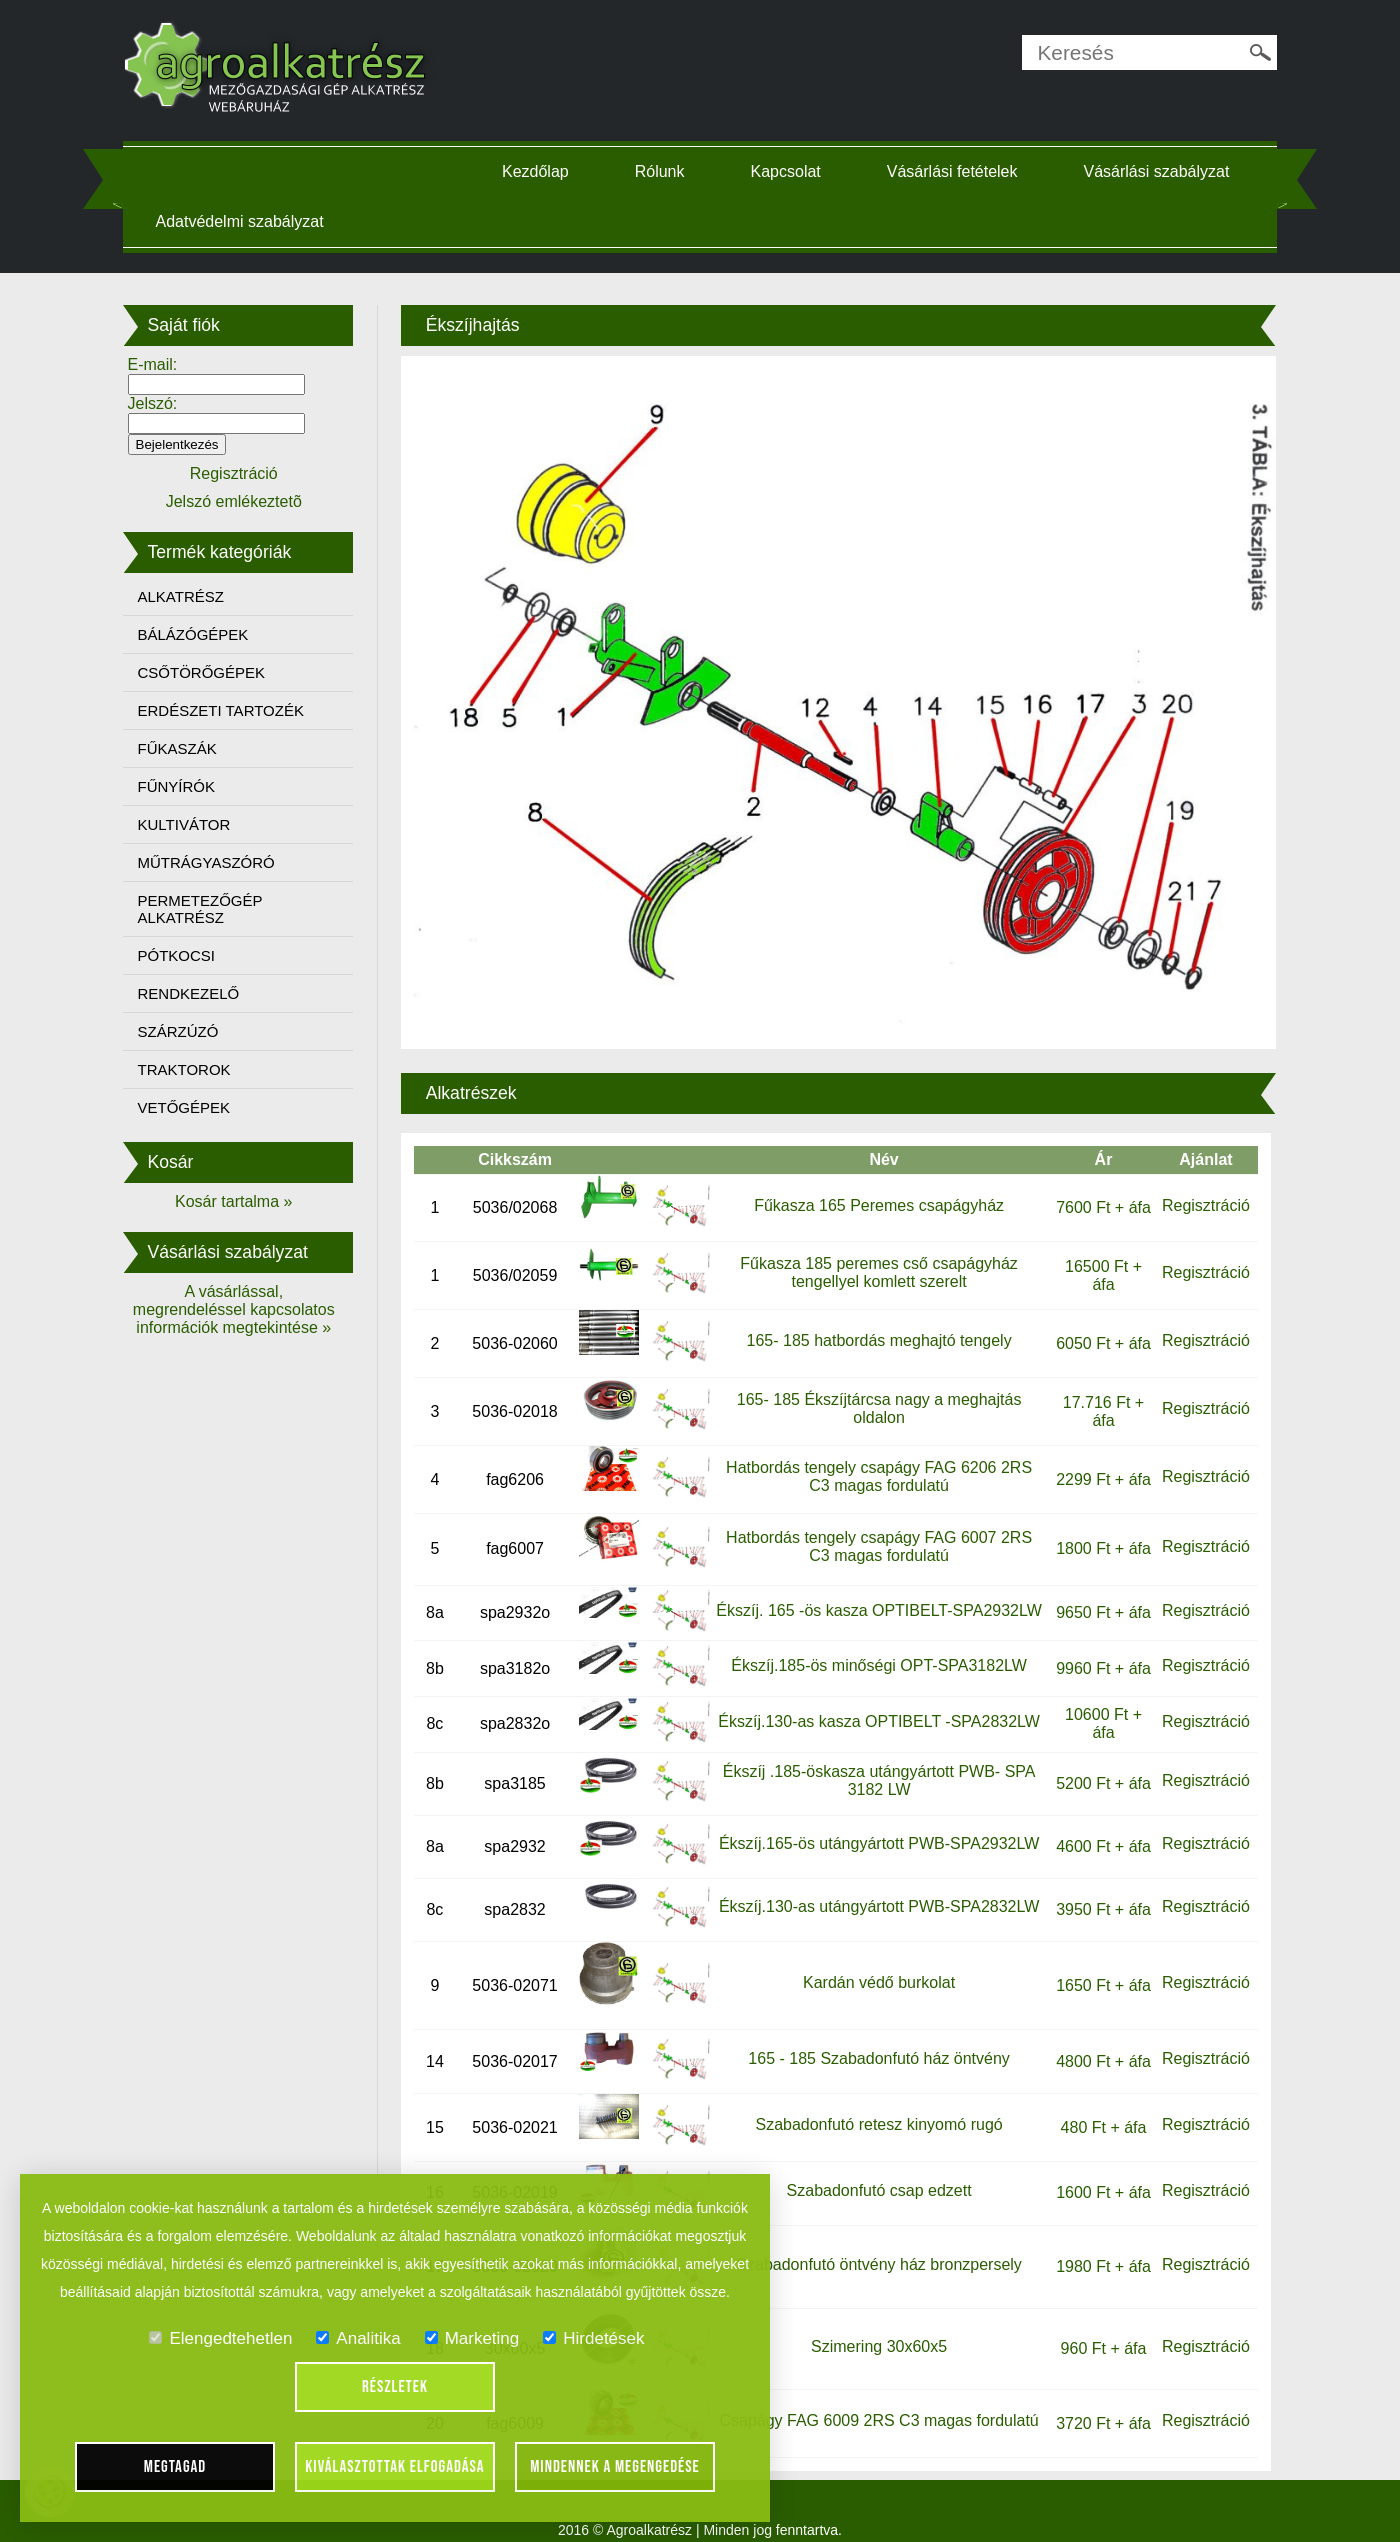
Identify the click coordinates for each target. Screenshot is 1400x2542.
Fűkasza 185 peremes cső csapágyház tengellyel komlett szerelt (873, 1250)
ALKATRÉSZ (198, 596)
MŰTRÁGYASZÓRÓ (223, 862)
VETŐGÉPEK (201, 1107)
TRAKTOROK (201, 1069)
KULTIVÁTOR (201, 824)
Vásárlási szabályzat (246, 221)
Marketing (472, 2338)
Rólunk (667, 171)
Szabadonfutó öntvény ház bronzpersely (874, 2242)
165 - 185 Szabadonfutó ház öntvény (874, 2037)
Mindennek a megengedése (615, 2467)
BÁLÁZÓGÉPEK (210, 634)
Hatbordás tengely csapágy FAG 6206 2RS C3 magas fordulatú (874, 1454)
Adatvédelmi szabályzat (469, 221)
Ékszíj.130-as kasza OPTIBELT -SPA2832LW (873, 1699)
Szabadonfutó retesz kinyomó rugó (873, 2102)
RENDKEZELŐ (206, 993)
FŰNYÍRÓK (194, 786)
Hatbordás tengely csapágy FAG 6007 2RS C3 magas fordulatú (874, 1524)
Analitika (358, 2338)
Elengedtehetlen (220, 2338)
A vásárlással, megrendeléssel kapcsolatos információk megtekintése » (248, 1309)
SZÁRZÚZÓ (195, 1031)
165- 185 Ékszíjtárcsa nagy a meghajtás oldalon (873, 1386)
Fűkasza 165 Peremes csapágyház (874, 1183)
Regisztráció (1191, 1183)
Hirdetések (593, 2338)
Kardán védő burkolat (873, 1960)
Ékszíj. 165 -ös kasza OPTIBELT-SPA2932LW (873, 1588)
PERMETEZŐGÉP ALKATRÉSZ (217, 909)
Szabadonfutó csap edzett (873, 2168)
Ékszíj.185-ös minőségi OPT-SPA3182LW (874, 1644)
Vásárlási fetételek (959, 171)
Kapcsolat (793, 171)
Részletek (395, 2387)
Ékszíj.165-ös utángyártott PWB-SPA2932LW (873, 1822)
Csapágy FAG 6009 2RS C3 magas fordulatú (873, 2399)
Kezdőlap (542, 171)
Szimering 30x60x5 (874, 2324)
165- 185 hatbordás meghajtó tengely (873, 1318)
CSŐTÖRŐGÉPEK (219, 672)
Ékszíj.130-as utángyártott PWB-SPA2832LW (873, 1885)
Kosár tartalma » (247, 1201)
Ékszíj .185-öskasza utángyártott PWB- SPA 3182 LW (873, 1759)
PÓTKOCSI (194, 955)
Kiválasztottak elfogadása (394, 2467)
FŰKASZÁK (194, 748)
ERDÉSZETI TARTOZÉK (238, 710)
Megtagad (175, 2467)
